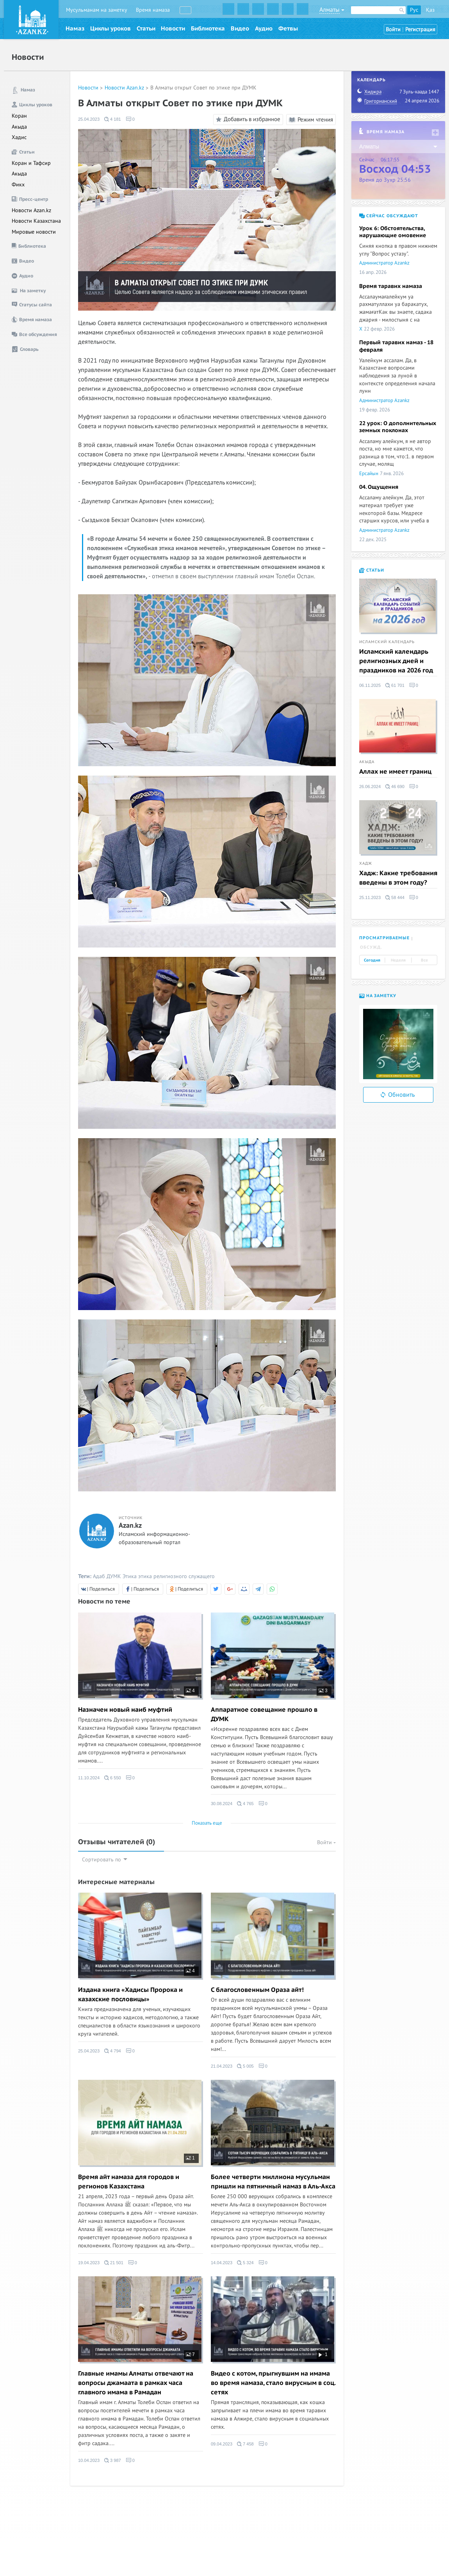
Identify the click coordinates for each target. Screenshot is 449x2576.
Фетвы (288, 28)
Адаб (99, 1576)
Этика (130, 1576)
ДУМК (114, 1576)
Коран (19, 116)
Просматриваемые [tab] (384, 937)
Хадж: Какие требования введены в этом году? (398, 878)
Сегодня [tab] (372, 960)
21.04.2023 (221, 2066)
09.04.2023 (221, 2444)
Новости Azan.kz (31, 210)
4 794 (112, 2051)
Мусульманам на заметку (96, 10)
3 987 (112, 2460)
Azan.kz (130, 1526)
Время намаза (153, 10)
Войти (393, 29)
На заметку (377, 995)
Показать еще (207, 1823)
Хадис (19, 137)
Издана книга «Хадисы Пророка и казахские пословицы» (130, 1994)
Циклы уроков (110, 28)
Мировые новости (34, 232)
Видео (240, 28)
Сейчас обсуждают (388, 215)
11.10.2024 (89, 1777)
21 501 (113, 2262)
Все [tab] (424, 960)
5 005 (245, 2066)
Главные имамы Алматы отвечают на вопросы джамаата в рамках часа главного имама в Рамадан (135, 2383)
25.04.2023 (89, 119)
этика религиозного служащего (176, 1576)
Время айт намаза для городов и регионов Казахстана (128, 2182)
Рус (414, 10)
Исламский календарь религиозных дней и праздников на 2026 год (396, 661)
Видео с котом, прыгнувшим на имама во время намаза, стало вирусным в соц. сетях (273, 2383)
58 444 (394, 897)
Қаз (430, 10)
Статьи (146, 28)
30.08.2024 (221, 1803)
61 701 (394, 685)
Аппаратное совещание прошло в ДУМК (264, 1714)
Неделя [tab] (398, 960)
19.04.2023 (89, 2262)
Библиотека (208, 28)
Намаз (75, 28)
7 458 (245, 2444)
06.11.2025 (370, 685)
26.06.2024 (370, 786)
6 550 (112, 1777)
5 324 (245, 2262)
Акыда (19, 126)
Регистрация (420, 29)
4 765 (245, 1803)
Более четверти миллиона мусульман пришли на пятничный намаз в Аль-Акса (273, 2182)
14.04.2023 (221, 2262)
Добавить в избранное (247, 119)
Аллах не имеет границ (395, 771)
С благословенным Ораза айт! (257, 1989)
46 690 (394, 786)
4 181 (112, 119)
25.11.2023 (370, 897)
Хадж (365, 863)
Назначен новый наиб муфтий (125, 1709)
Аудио (264, 28)
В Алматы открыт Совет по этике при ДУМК (203, 87)
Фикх (18, 184)
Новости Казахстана (36, 221)
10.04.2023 (89, 2460)
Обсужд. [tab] (371, 947)
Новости (173, 28)
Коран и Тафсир (31, 163)
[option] (398, 1044)
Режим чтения (311, 119)
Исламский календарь (387, 642)
